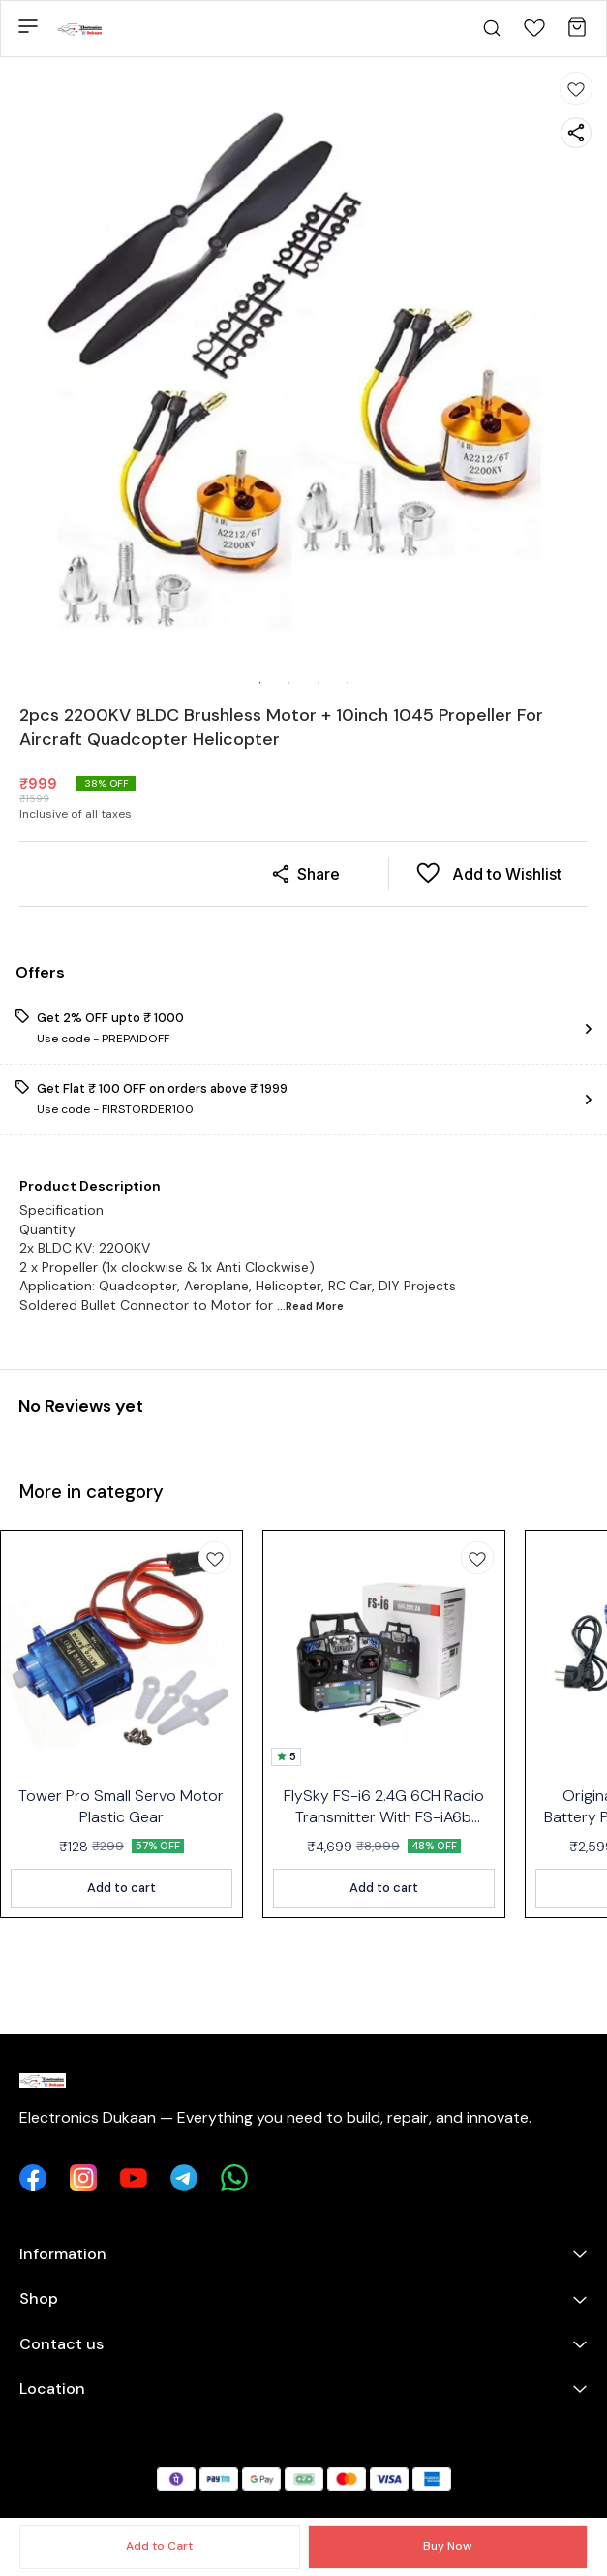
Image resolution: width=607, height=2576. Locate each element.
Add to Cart (159, 2546)
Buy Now (447, 2546)
